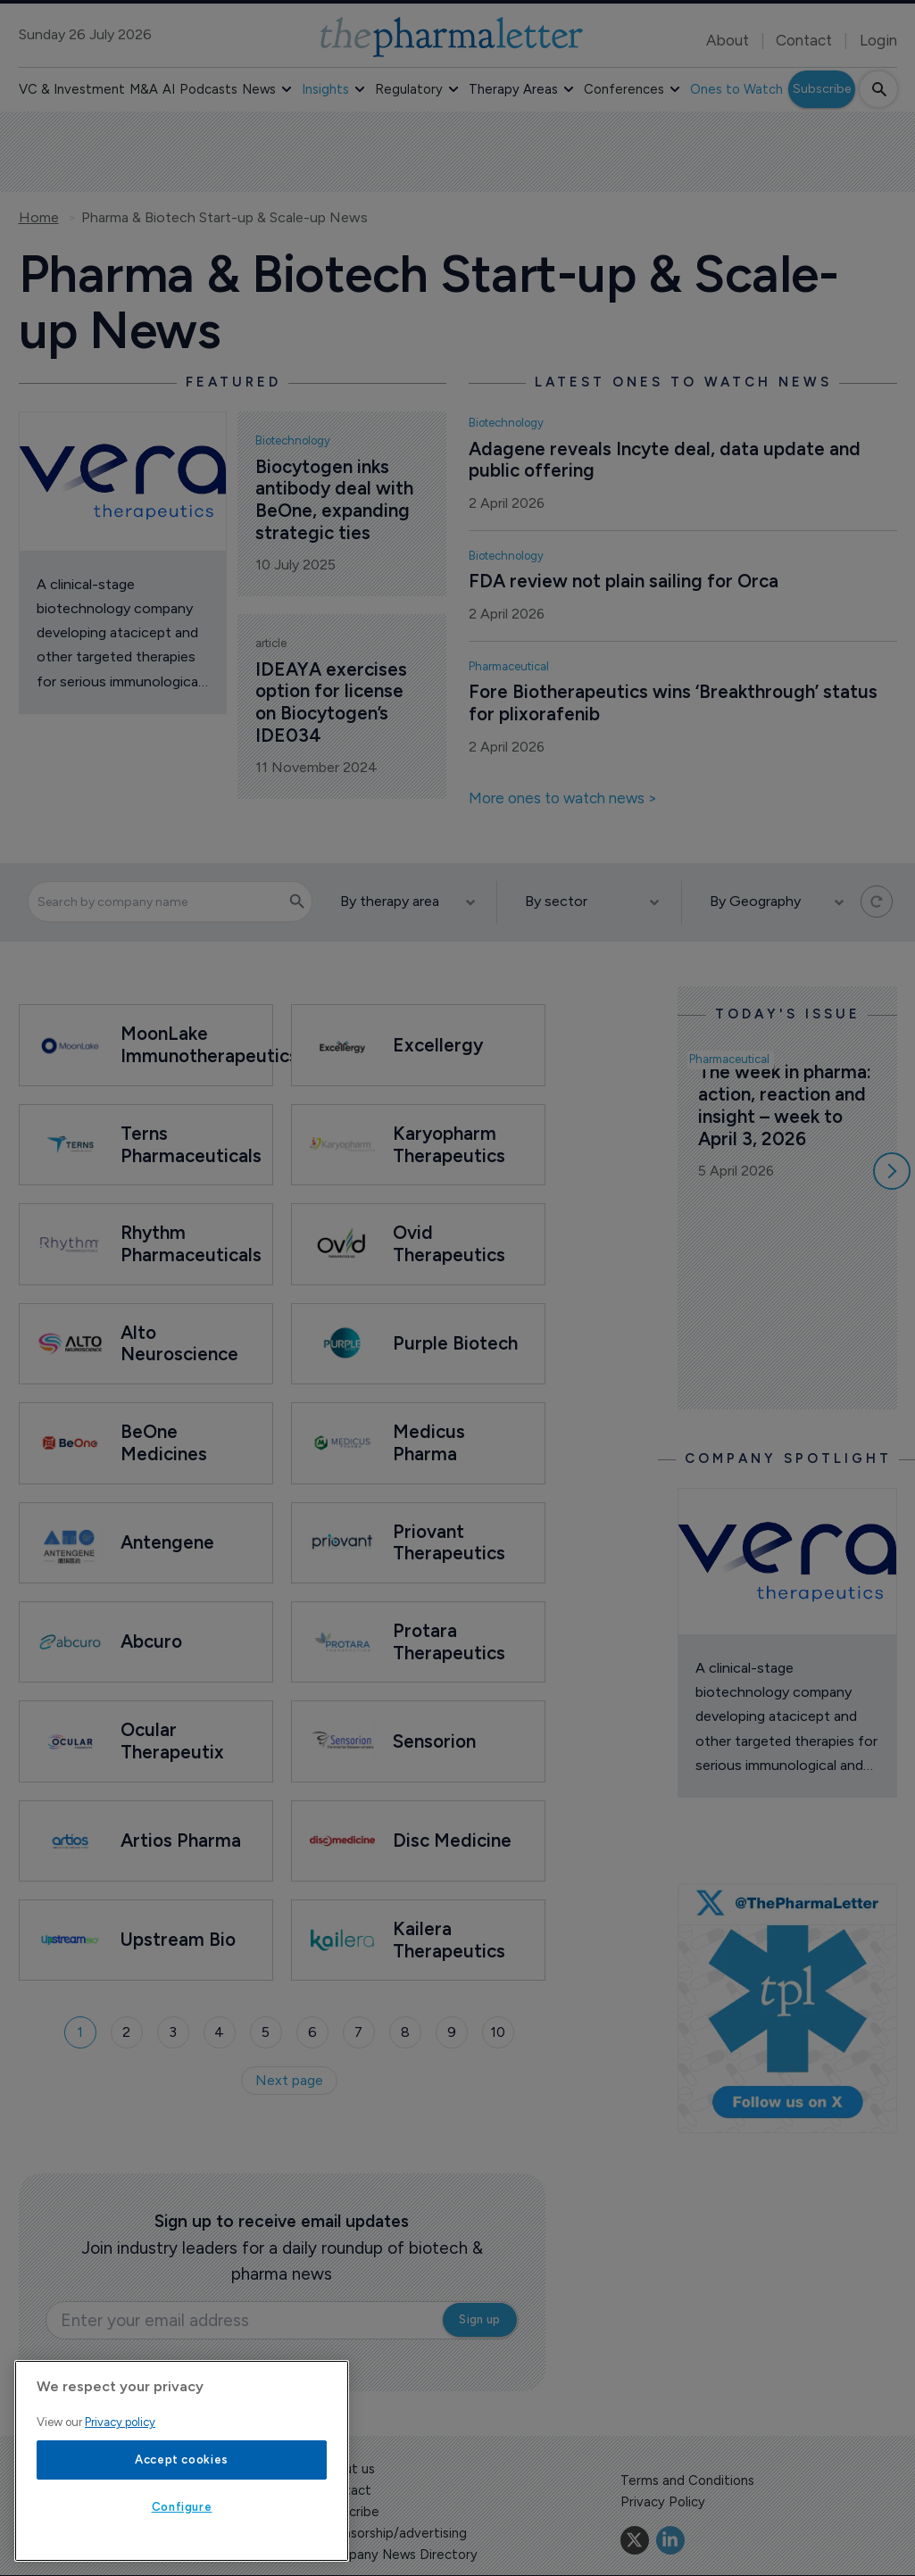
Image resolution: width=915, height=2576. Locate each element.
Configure (182, 2507)
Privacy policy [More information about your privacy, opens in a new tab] (120, 2422)
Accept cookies (182, 2459)
